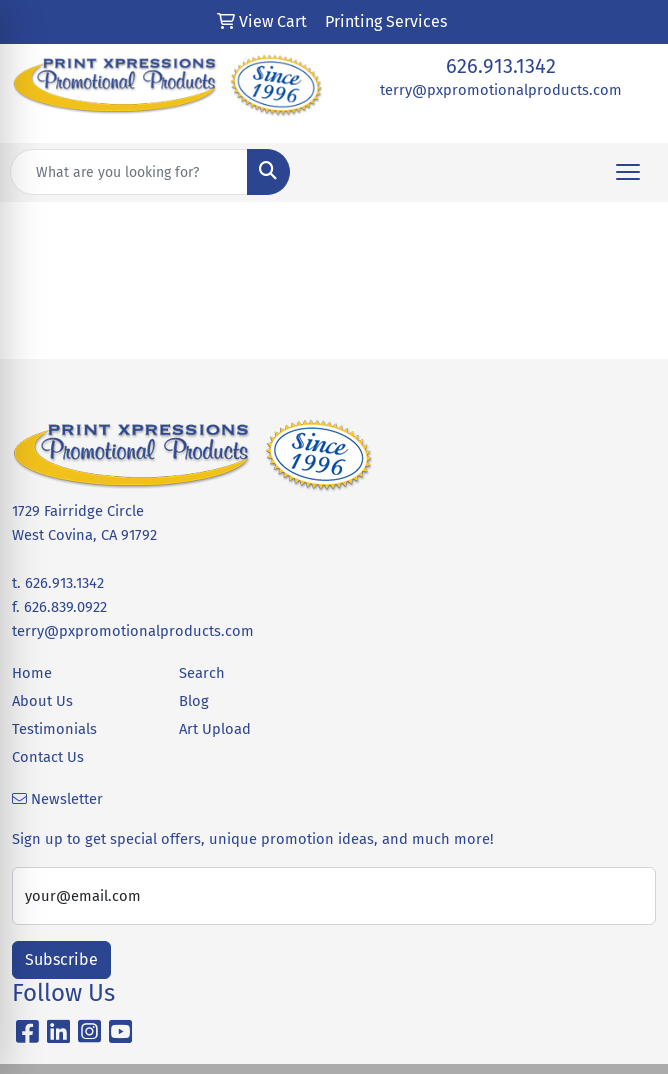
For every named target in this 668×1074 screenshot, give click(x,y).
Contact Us (48, 757)
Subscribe (61, 959)
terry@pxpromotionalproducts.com (501, 90)
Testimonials (54, 729)
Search (202, 673)
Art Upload (215, 729)
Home (32, 673)
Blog (194, 701)
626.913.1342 (501, 66)
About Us (42, 701)
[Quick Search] (129, 172)
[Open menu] (628, 172)
